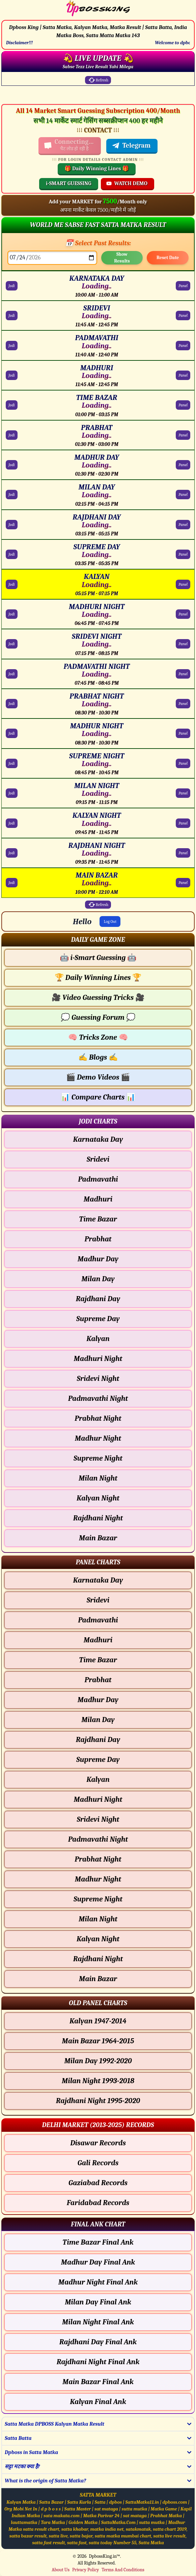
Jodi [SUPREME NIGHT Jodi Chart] (11, 763)
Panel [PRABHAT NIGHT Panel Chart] (183, 703)
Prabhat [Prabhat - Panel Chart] (97, 1679)
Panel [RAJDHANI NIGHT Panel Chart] (183, 853)
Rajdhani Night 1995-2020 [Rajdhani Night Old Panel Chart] (98, 2100)
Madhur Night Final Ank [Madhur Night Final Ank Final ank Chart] (98, 2282)
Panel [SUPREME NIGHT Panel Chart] (183, 763)
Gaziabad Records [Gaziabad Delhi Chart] (98, 2182)
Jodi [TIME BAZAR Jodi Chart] (11, 405)
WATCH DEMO (126, 183)
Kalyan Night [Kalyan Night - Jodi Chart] (98, 1498)
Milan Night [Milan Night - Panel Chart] (98, 1919)
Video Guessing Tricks (98, 997)
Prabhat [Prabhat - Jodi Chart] (97, 1239)
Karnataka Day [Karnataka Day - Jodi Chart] (98, 1139)
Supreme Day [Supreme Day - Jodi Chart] (98, 1318)
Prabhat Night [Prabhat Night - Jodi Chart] (98, 1418)
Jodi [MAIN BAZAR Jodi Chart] (11, 882)
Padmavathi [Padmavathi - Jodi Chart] (98, 1179)
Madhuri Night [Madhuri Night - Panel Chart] (98, 1799)
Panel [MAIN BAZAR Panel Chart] (183, 882)
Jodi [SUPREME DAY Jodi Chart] (11, 554)
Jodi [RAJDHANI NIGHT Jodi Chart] (11, 853)
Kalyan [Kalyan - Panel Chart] (98, 1779)
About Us (60, 2570)
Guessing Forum (98, 1017)
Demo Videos (98, 1077)
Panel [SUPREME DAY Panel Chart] (183, 554)
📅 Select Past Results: (98, 243)
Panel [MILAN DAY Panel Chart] (183, 494)
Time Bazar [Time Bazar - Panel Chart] (98, 1660)
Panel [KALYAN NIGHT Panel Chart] (183, 823)
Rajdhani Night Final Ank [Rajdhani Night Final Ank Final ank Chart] (98, 2361)
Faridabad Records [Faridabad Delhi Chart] (98, 2202)
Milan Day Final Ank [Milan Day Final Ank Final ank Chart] (98, 2302)
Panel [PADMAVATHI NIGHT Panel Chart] (183, 674)
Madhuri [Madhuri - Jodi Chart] (98, 1199)
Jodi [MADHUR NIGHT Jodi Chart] (11, 733)
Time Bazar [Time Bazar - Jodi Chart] (98, 1219)
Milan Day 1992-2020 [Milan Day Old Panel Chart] (98, 2060)
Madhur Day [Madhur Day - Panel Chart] (98, 1699)
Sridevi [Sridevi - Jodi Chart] (98, 1159)
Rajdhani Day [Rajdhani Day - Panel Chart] (98, 1739)
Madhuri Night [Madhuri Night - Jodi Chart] (98, 1358)
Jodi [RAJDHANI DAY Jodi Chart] (11, 524)
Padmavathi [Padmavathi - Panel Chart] (98, 1620)
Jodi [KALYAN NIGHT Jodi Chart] (11, 823)
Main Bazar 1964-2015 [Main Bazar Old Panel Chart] (98, 2041)
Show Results (122, 257)
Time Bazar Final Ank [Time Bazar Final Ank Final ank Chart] (97, 2242)
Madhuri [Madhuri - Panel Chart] (98, 1640)
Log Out (110, 921)
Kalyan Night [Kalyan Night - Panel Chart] (98, 1939)
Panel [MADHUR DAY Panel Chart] (183, 464)
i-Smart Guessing (98, 957)
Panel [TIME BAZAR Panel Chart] (183, 405)
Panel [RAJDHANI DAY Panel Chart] (183, 524)
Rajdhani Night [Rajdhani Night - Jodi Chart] (98, 1518)
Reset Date (168, 257)
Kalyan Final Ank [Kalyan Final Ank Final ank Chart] (98, 2401)
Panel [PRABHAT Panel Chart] (183, 435)
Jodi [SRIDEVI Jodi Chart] (11, 315)
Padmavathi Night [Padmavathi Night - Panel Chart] (98, 1839)
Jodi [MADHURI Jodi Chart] (11, 375)
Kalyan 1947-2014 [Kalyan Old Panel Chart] (98, 2021)
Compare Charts (98, 1097)
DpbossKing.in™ (104, 2556)
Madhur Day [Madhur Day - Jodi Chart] (98, 1259)
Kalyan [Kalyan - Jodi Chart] (98, 1338)
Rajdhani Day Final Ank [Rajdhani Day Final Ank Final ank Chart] (98, 2342)
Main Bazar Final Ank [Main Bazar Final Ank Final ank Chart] (98, 2381)
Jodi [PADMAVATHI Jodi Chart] (11, 345)
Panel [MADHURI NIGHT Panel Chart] (183, 614)
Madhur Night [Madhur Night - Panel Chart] (98, 1879)
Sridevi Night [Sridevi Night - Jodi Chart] (98, 1378)
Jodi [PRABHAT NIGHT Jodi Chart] (11, 703)
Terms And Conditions (123, 2570)
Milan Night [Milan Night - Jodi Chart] (98, 1478)
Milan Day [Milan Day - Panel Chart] (98, 1719)
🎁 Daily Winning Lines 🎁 (96, 169)
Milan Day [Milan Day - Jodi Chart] (98, 1278)
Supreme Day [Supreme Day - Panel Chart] (98, 1759)
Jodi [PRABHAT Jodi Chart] (11, 435)
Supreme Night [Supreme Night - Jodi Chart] (98, 1458)
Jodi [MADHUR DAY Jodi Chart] (11, 464)
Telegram (131, 146)
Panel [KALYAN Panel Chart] (183, 584)
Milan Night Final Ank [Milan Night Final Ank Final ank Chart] (98, 2322)
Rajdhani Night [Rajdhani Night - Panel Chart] (98, 1958)
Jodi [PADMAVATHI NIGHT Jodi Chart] (11, 674)
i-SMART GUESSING (68, 183)
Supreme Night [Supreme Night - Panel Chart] (98, 1899)
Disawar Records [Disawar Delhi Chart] (98, 2143)
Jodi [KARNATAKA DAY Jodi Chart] (11, 285)
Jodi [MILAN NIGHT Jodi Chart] (11, 793)
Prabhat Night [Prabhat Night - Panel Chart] (98, 1859)
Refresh (98, 80)
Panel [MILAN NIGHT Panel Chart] (183, 793)
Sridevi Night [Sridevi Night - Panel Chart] (98, 1819)
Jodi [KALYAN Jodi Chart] (11, 584)
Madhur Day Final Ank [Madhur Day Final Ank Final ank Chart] (98, 2262)
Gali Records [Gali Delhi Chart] (98, 2162)
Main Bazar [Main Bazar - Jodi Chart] (98, 1538)
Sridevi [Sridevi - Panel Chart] (98, 1600)
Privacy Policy (85, 2570)
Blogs (98, 1057)
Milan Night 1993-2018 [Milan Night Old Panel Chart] (98, 2080)
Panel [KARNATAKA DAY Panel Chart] (183, 285)
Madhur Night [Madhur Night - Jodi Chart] (98, 1438)
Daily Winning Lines (98, 977)
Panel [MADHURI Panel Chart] (183, 375)
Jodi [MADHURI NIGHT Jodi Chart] (11, 614)
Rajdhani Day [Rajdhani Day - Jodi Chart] (98, 1298)
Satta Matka (151, 2543)
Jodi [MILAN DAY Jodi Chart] (11, 494)
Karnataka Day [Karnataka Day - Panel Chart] (98, 1580)
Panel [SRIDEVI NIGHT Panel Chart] (183, 643)
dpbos (115, 2502)
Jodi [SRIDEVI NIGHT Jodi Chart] (11, 643)
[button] (98, 939)
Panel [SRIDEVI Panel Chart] (183, 315)
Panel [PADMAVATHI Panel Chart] (183, 345)
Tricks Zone (98, 1037)
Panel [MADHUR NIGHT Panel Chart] (183, 733)
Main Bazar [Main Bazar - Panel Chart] (98, 1978)
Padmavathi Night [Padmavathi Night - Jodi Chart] (98, 1398)
